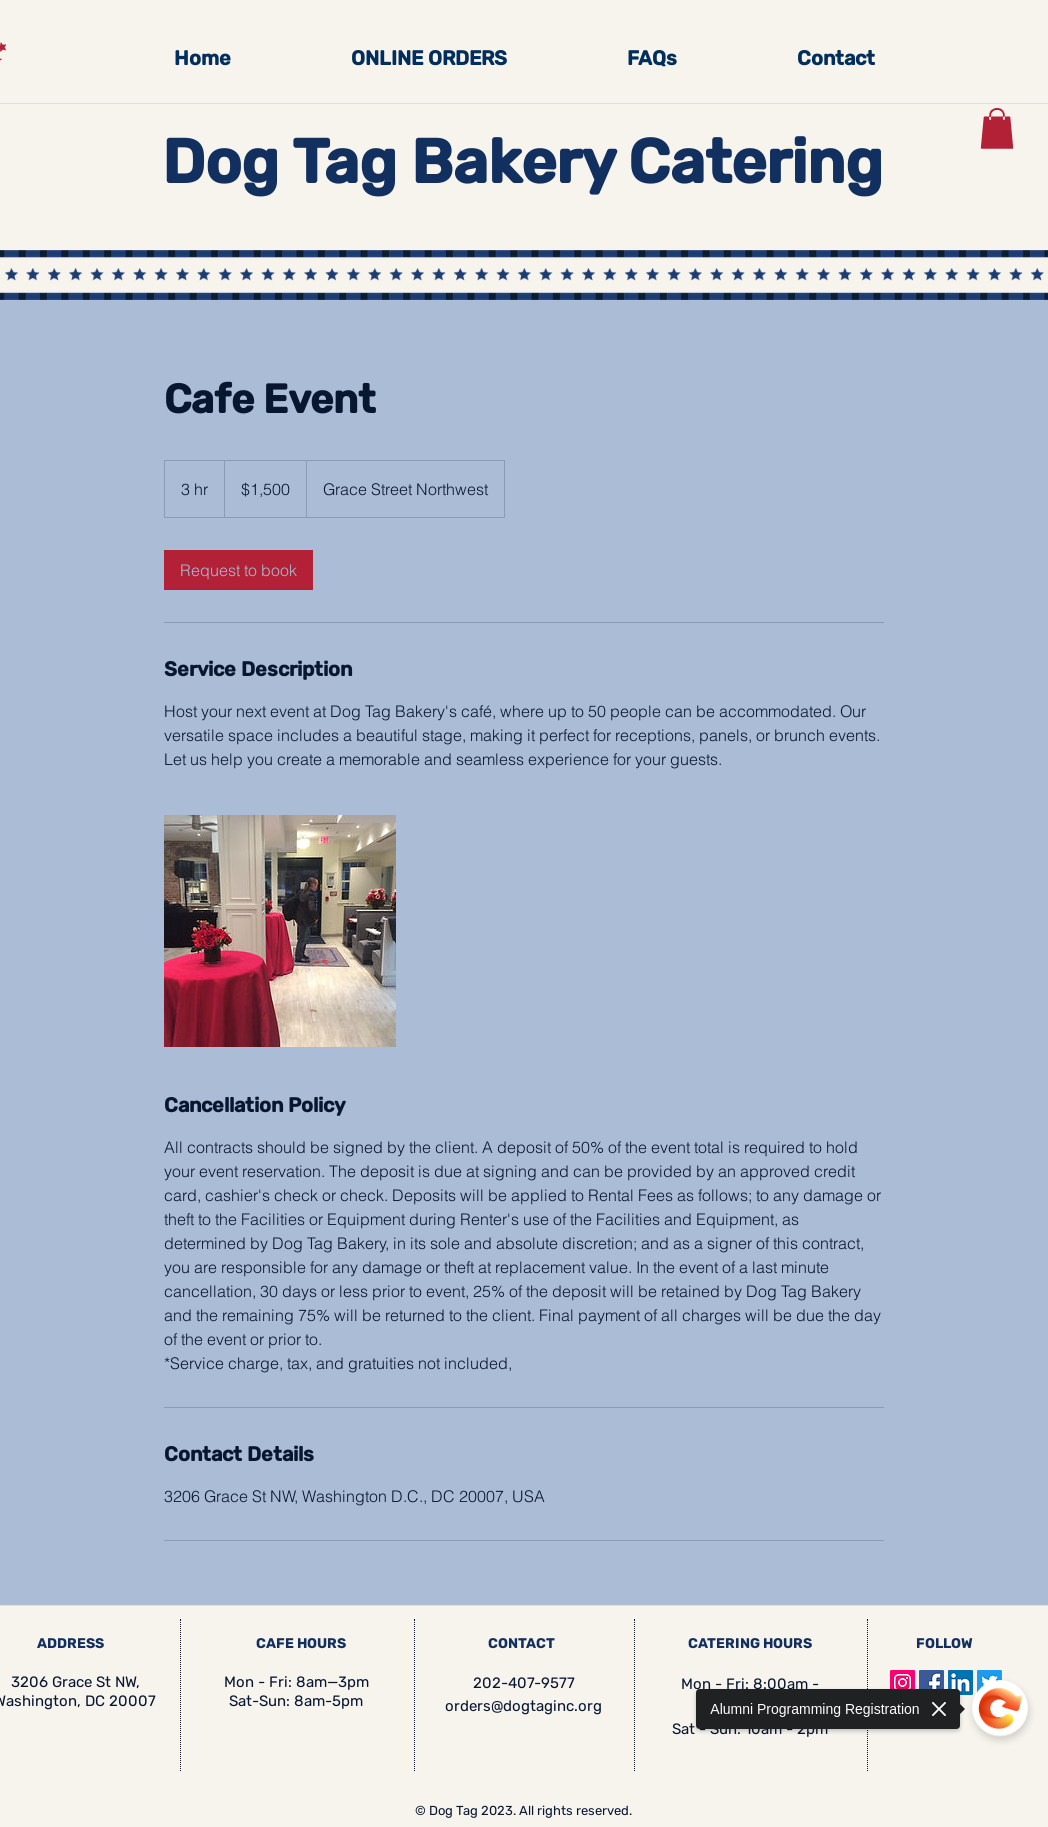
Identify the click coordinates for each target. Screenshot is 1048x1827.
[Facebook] (931, 1682)
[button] (997, 128)
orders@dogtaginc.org (523, 1706)
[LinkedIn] (960, 1682)
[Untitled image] (280, 931)
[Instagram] (902, 1682)
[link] (238, 570)
